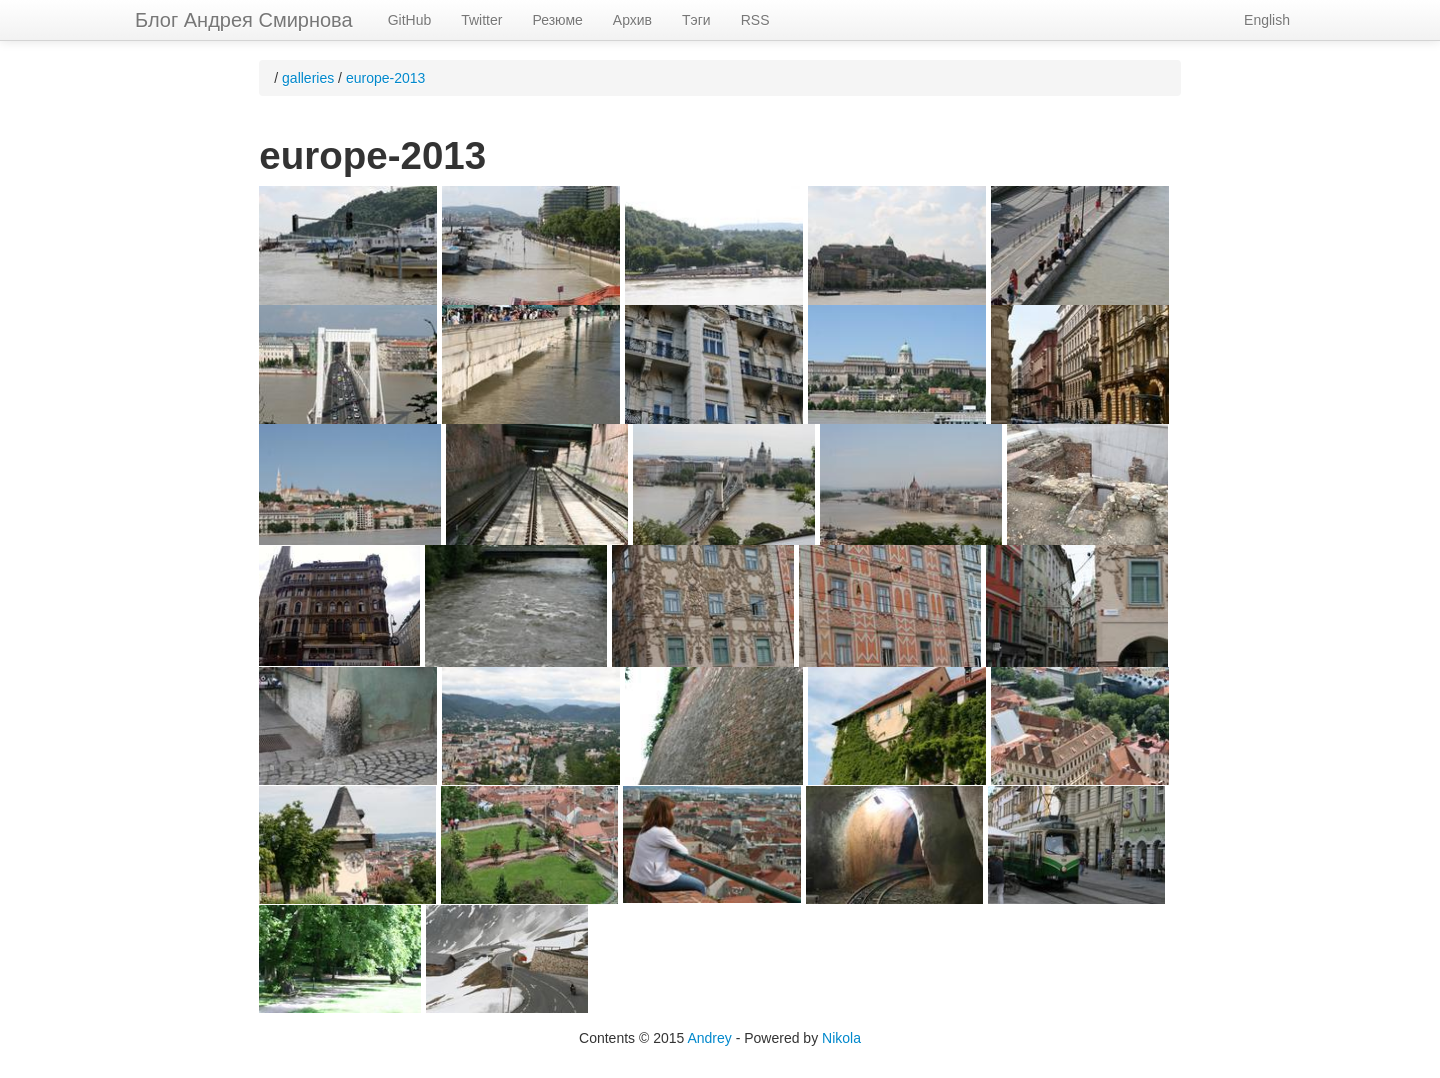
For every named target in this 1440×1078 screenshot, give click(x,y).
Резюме (557, 20)
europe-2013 (385, 78)
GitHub (410, 20)
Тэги (696, 20)
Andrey (709, 1038)
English (1267, 20)
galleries (308, 78)
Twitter (481, 20)
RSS (755, 20)
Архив (632, 20)
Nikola (841, 1038)
